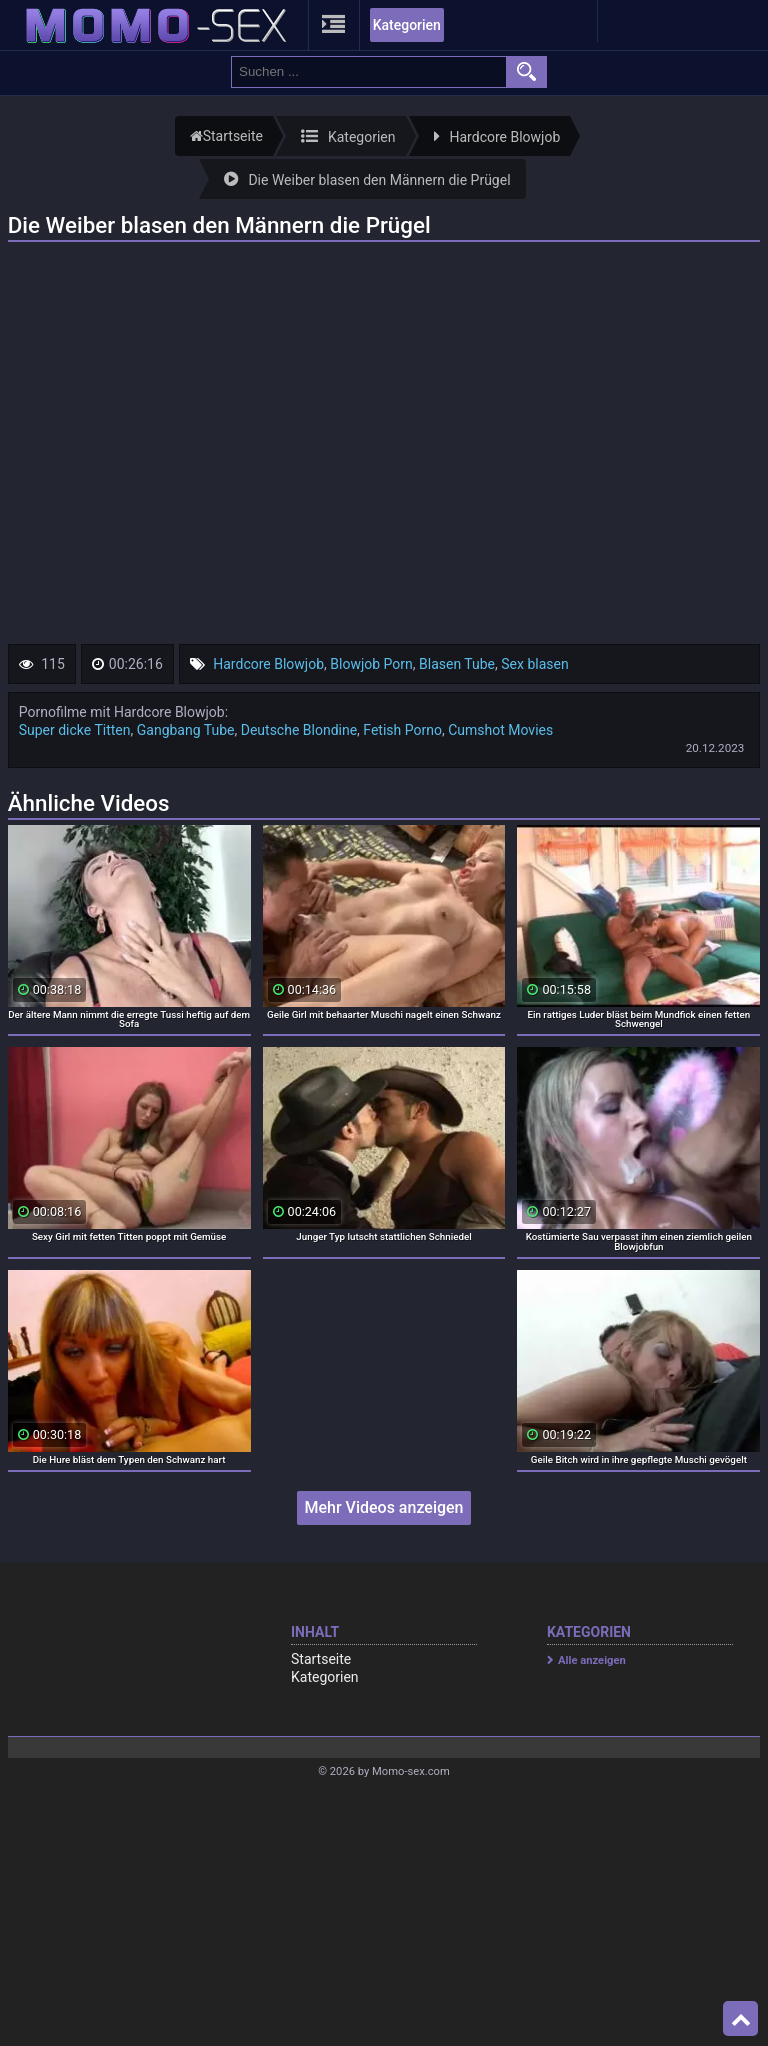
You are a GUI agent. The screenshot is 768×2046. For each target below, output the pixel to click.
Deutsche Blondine (299, 730)
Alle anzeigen (592, 1660)
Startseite (321, 1659)
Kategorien (407, 25)
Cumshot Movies (500, 730)
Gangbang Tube (186, 730)
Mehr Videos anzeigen (383, 1507)
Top (741, 2019)
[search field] (369, 72)
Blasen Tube (457, 664)
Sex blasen (534, 664)
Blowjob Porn (371, 664)
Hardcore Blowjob (268, 664)
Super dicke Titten (75, 730)
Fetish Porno (402, 730)
